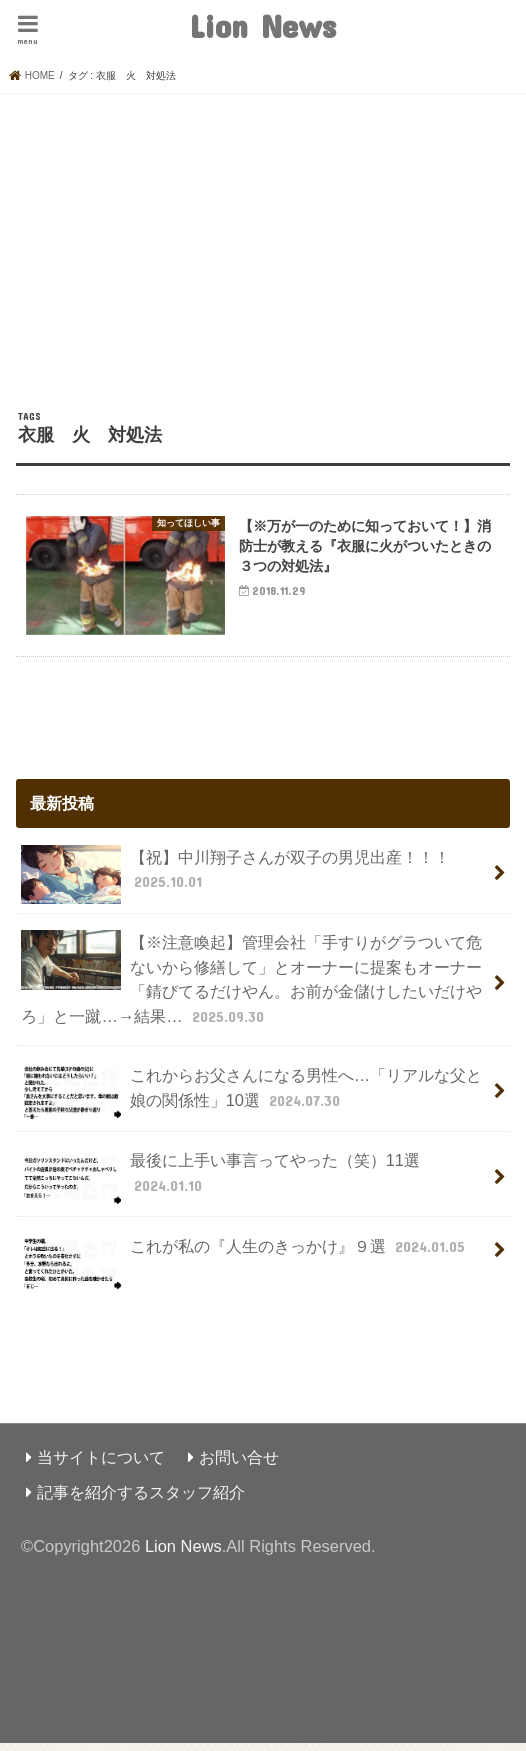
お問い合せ (239, 1464)
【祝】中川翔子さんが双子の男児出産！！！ (235, 882)
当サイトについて (101, 1464)
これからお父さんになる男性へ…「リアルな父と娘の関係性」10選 (251, 1100)
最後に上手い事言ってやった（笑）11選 (220, 1185)
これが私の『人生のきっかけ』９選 (245, 1261)
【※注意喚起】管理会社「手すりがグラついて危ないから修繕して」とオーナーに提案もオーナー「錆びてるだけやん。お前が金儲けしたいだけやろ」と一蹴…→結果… (251, 985)
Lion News (262, 25)
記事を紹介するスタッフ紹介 (141, 1499)
